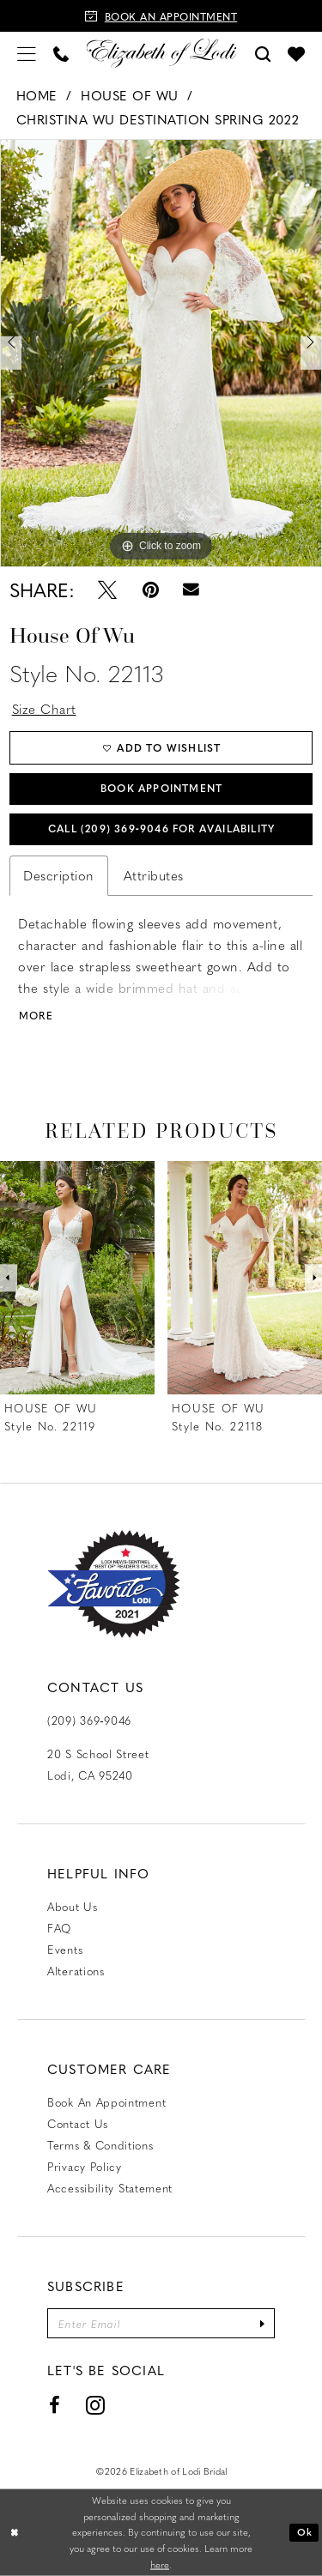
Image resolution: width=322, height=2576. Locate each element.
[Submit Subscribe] (262, 2323)
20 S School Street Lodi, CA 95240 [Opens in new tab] (98, 1764)
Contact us (77, 2123)
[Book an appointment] (161, 16)
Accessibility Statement (110, 2188)
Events (64, 1949)
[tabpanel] (161, 352)
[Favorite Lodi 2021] (113, 1584)
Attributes (154, 875)
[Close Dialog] (14, 2533)
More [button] (36, 1015)
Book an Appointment (106, 2102)
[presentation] (77, 1278)
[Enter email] (161, 2323)
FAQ (59, 1928)
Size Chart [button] (44, 708)
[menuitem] (27, 53)
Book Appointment (161, 787)
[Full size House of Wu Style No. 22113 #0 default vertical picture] (161, 352)
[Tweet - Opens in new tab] (107, 589)
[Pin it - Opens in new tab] (150, 589)
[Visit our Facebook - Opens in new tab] (55, 2405)
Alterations (76, 1970)
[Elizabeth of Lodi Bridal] (161, 53)
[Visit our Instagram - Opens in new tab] (95, 2405)
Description (58, 875)
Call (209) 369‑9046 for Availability (161, 828)
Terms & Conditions (100, 2145)
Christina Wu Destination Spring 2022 (158, 119)
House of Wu (130, 95)
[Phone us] (61, 53)
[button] (27, 53)
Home (37, 95)
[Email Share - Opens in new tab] (192, 589)
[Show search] (262, 53)
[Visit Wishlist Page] (296, 53)
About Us (72, 1906)
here (159, 2564)
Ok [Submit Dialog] (305, 2532)
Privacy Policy (84, 2166)
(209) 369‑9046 (89, 1720)
